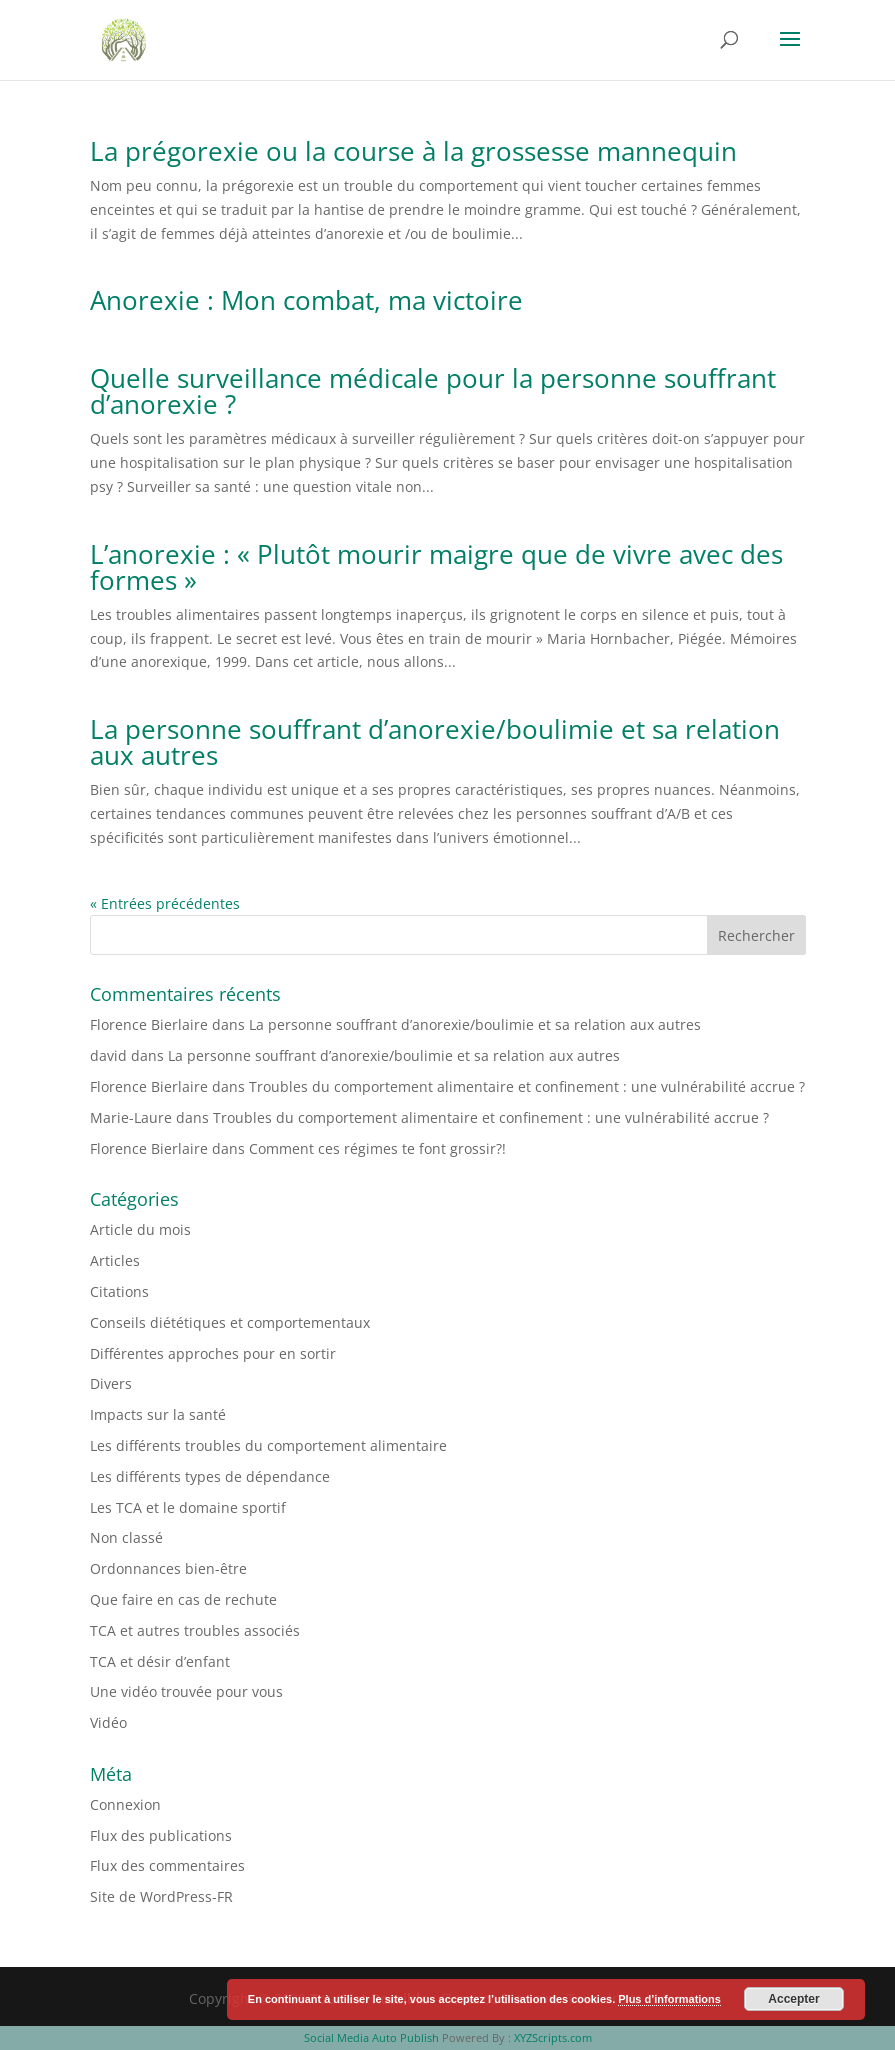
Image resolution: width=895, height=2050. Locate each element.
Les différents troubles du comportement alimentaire (268, 1445)
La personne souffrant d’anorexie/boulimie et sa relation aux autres (435, 742)
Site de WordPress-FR (161, 1896)
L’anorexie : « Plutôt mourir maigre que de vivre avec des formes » (436, 567)
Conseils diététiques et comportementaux (230, 1322)
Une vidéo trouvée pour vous (186, 1691)
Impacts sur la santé (158, 1414)
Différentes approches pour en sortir (213, 1353)
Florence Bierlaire (149, 1024)
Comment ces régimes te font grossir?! (377, 1148)
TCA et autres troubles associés (195, 1630)
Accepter (793, 1999)
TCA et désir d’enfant (160, 1661)
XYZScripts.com (553, 2037)
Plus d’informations (669, 1999)
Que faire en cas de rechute (183, 1599)
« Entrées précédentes (165, 903)
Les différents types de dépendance (210, 1476)
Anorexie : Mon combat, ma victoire (306, 300)
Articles (115, 1260)
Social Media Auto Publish (371, 2037)
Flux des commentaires (167, 1865)
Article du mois (140, 1229)
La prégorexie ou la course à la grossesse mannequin (413, 151)
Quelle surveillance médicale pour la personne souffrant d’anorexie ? (433, 391)
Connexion (125, 1804)
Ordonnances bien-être (168, 1568)
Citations (119, 1291)
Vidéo (108, 1722)
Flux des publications (161, 1835)
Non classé (126, 1537)
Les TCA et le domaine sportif (188, 1507)
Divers (111, 1383)
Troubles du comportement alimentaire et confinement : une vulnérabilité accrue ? (527, 1086)
